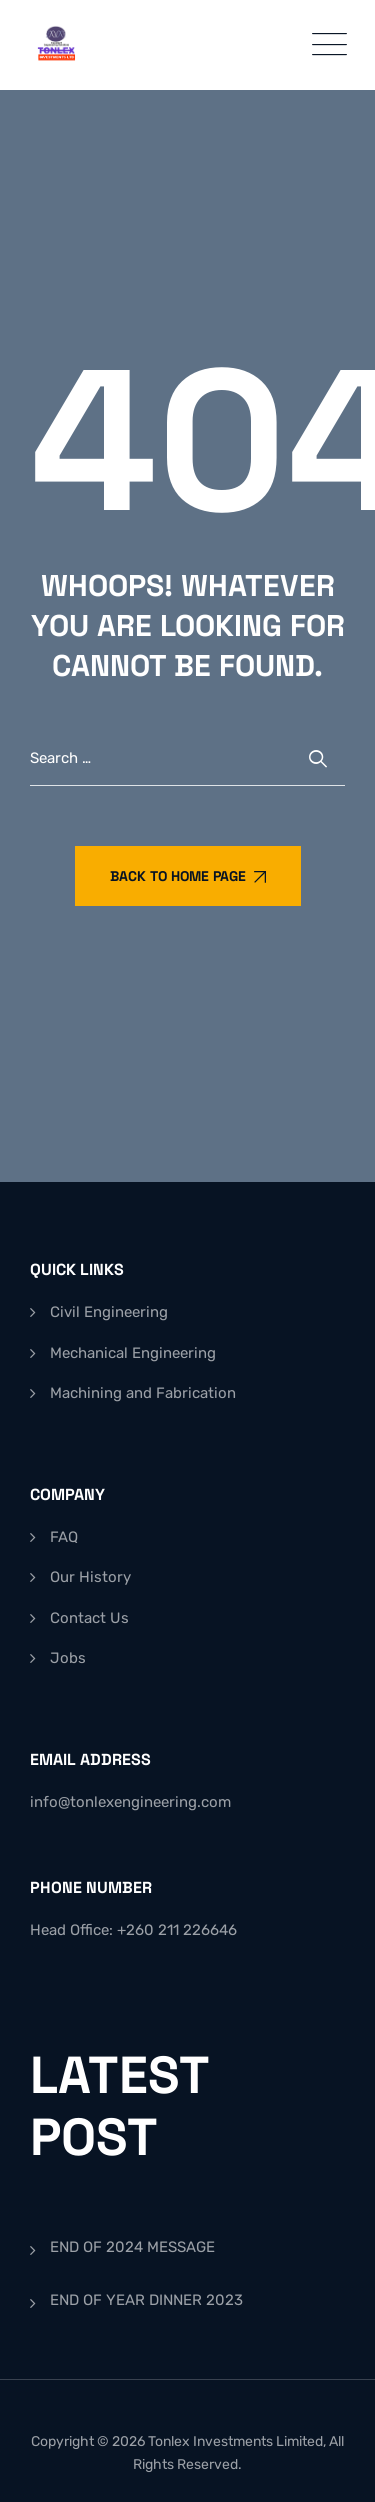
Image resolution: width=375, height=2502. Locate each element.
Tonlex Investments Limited (235, 2441)
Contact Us (89, 1618)
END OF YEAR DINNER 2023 (146, 2300)
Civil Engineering (109, 1312)
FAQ (64, 1537)
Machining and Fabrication (143, 1393)
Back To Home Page (188, 876)
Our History (90, 1577)
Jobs (68, 1658)
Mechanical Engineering (133, 1353)
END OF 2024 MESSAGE (132, 2247)
